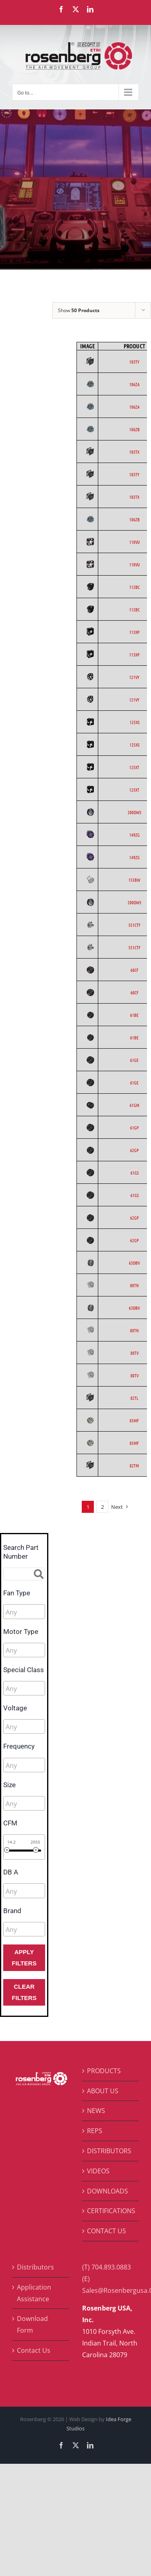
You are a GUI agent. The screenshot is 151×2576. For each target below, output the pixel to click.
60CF (134, 970)
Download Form (32, 2324)
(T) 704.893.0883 (106, 2267)
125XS (134, 722)
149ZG (134, 834)
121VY (134, 677)
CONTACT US (106, 2230)
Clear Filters (24, 1992)
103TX (134, 452)
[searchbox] (42, 1612)
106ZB (134, 429)
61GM (134, 1105)
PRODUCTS (104, 2070)
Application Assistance (34, 2293)
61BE (134, 1015)
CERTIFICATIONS (111, 2210)
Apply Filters (24, 1957)
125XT (134, 767)
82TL (134, 1398)
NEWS (96, 2110)
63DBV (134, 1262)
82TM (134, 1465)
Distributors (35, 2267)
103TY (134, 361)
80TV (134, 1353)
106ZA (134, 384)
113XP (134, 632)
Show (78, 310)
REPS (94, 2130)
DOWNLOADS (107, 2191)
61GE (134, 1060)
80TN (134, 1285)
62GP (134, 1150)
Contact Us (33, 2350)
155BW (134, 879)
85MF (134, 1420)
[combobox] (24, 1611)
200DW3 (134, 812)
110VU (134, 542)
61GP (134, 1127)
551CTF (134, 925)
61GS (134, 1172)
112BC (134, 587)
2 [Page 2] (102, 1506)
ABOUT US (102, 2090)
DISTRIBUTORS (109, 2150)
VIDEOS (98, 2171)
